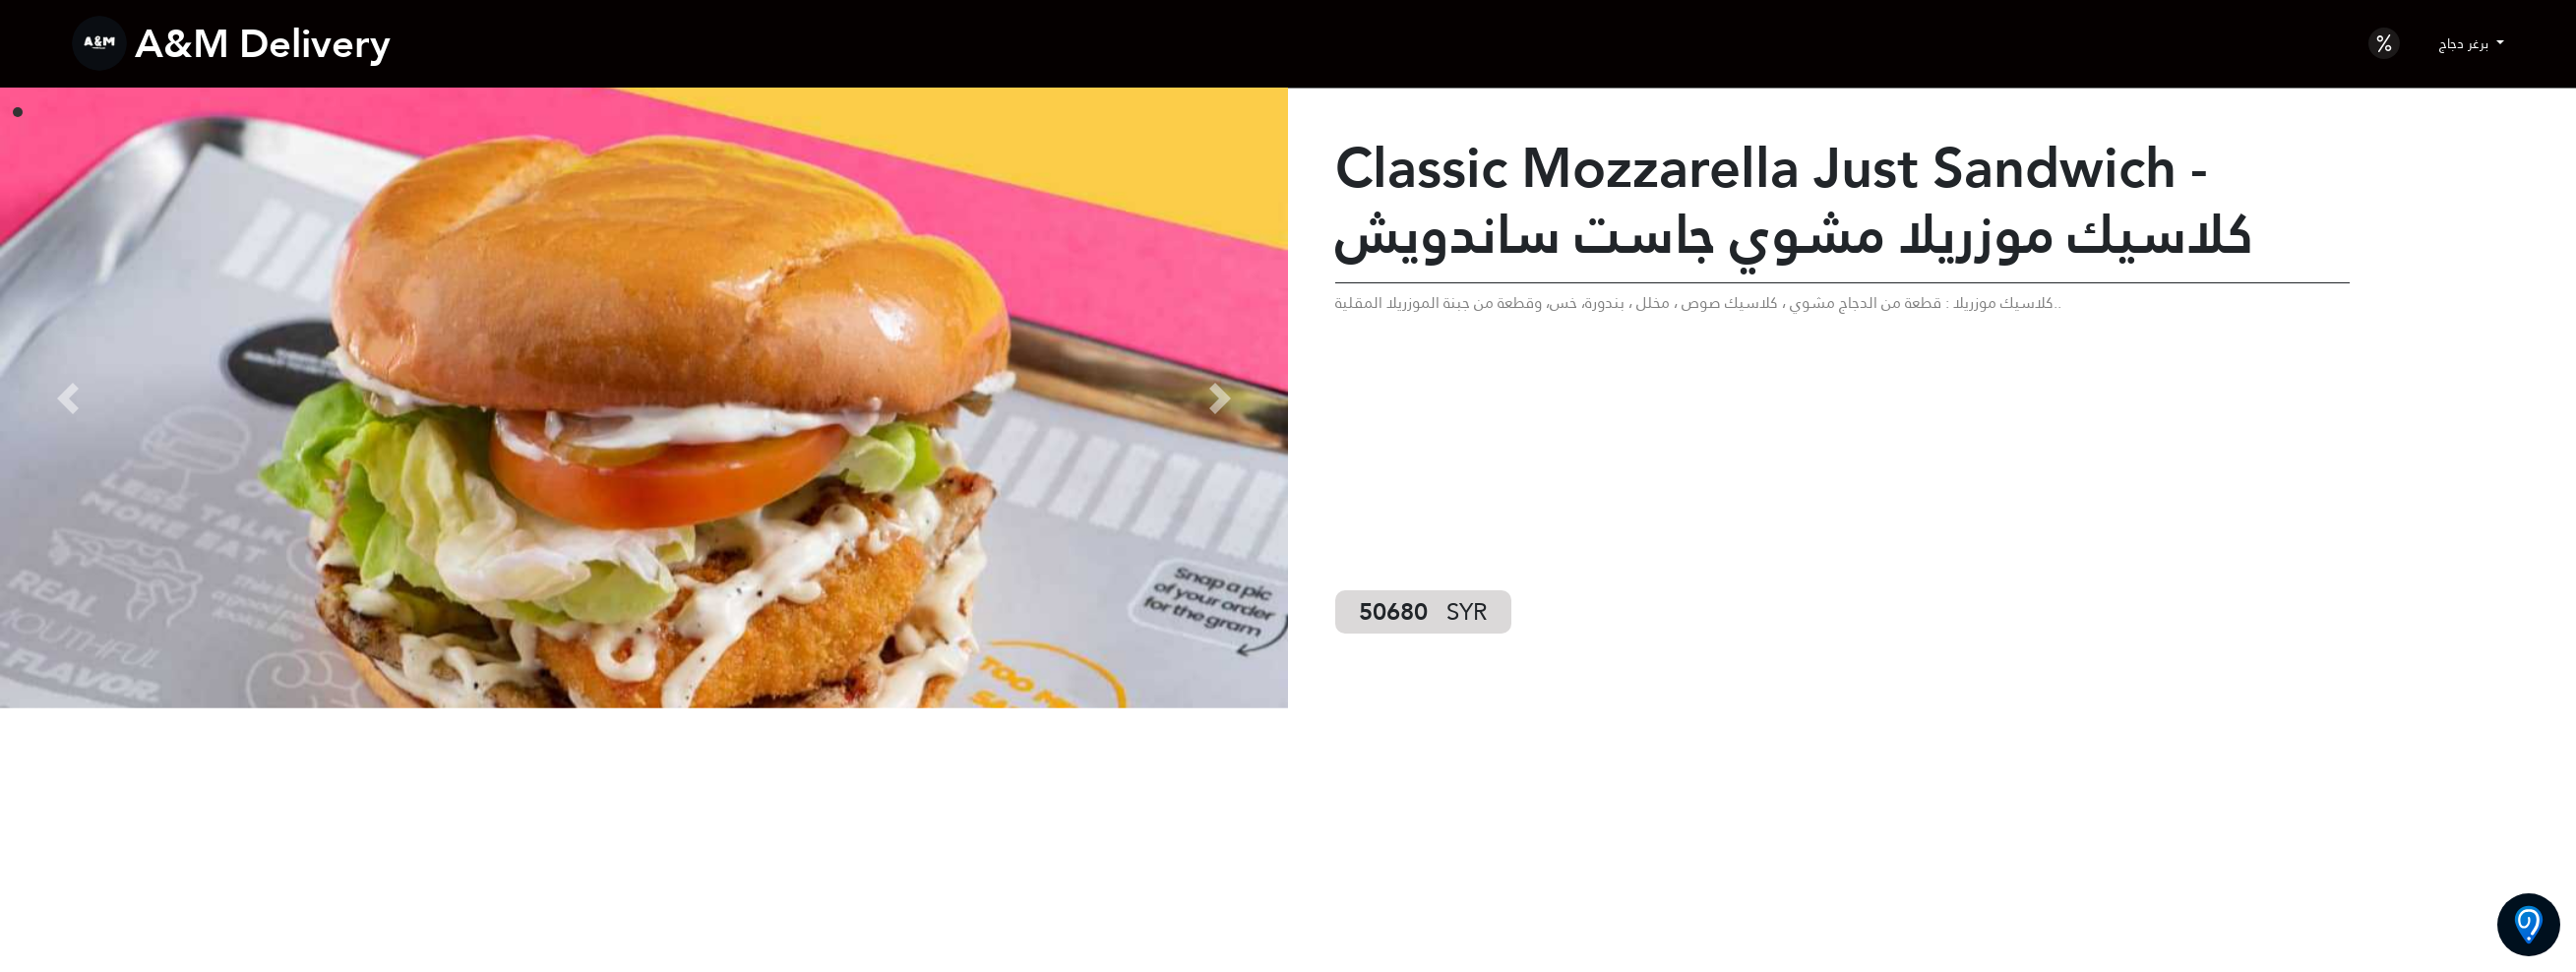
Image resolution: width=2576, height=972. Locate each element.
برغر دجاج (2465, 43)
